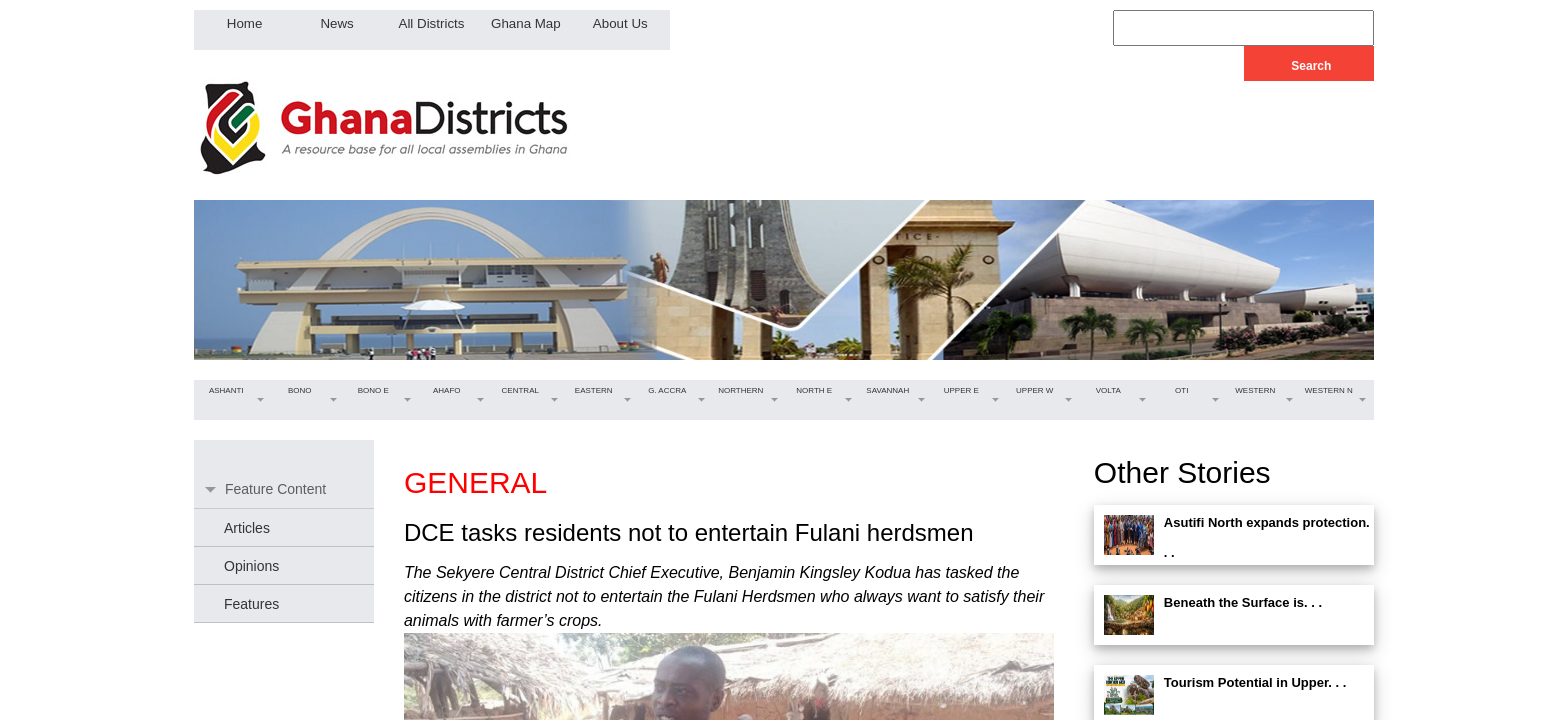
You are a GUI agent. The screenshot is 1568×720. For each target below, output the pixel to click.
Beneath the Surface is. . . (1243, 602)
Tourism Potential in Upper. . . (1255, 682)
